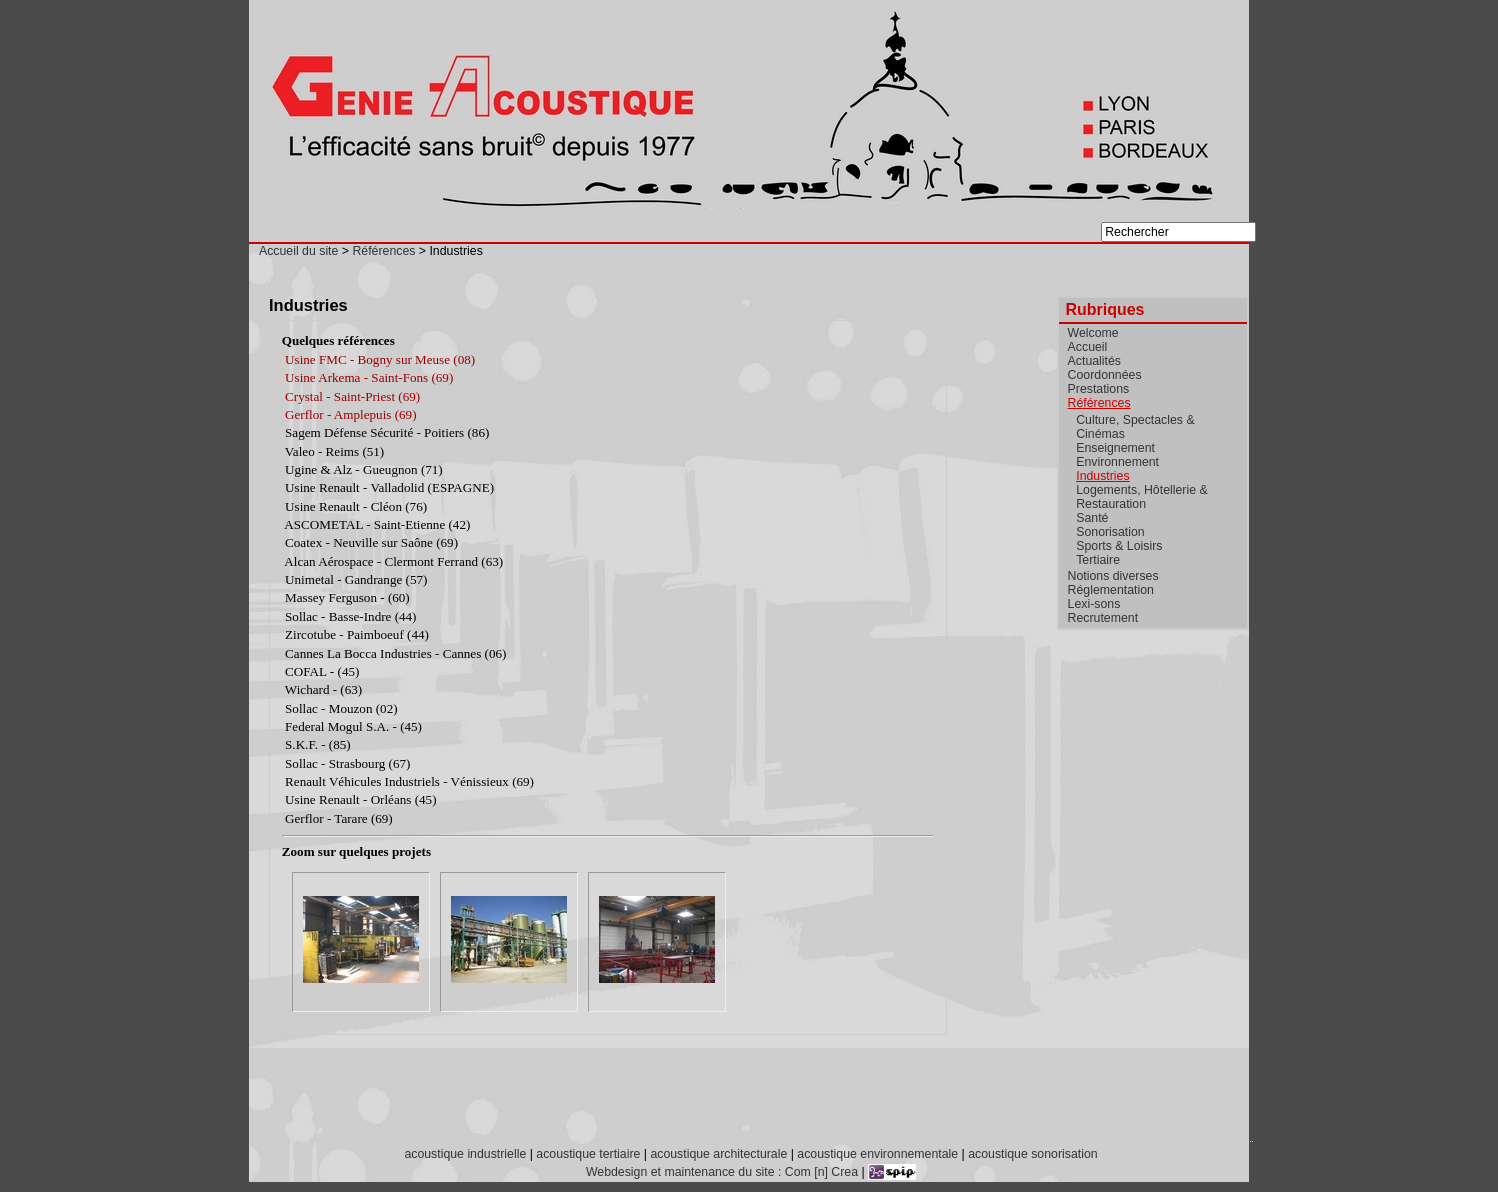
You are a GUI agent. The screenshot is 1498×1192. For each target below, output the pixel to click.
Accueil (1088, 347)
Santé (1092, 518)
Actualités (1094, 361)
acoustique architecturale (718, 1154)
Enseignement (1115, 448)
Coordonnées (1105, 375)
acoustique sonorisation (1032, 1154)
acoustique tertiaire (588, 1154)
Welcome (1093, 333)
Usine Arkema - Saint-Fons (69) (369, 377)
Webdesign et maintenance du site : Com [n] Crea (722, 1172)
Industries (1102, 476)
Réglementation (1111, 590)
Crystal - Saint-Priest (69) (352, 396)
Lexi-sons (1094, 604)
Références (383, 251)
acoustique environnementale (877, 1154)
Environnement (1117, 462)
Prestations (1099, 389)
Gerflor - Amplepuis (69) (350, 414)
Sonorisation (1110, 532)
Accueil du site (298, 251)
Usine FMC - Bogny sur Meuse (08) (380, 359)
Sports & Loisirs (1119, 546)
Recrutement (1103, 618)
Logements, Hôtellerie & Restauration (1141, 497)
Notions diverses (1113, 576)
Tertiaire (1098, 560)
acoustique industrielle (465, 1154)
